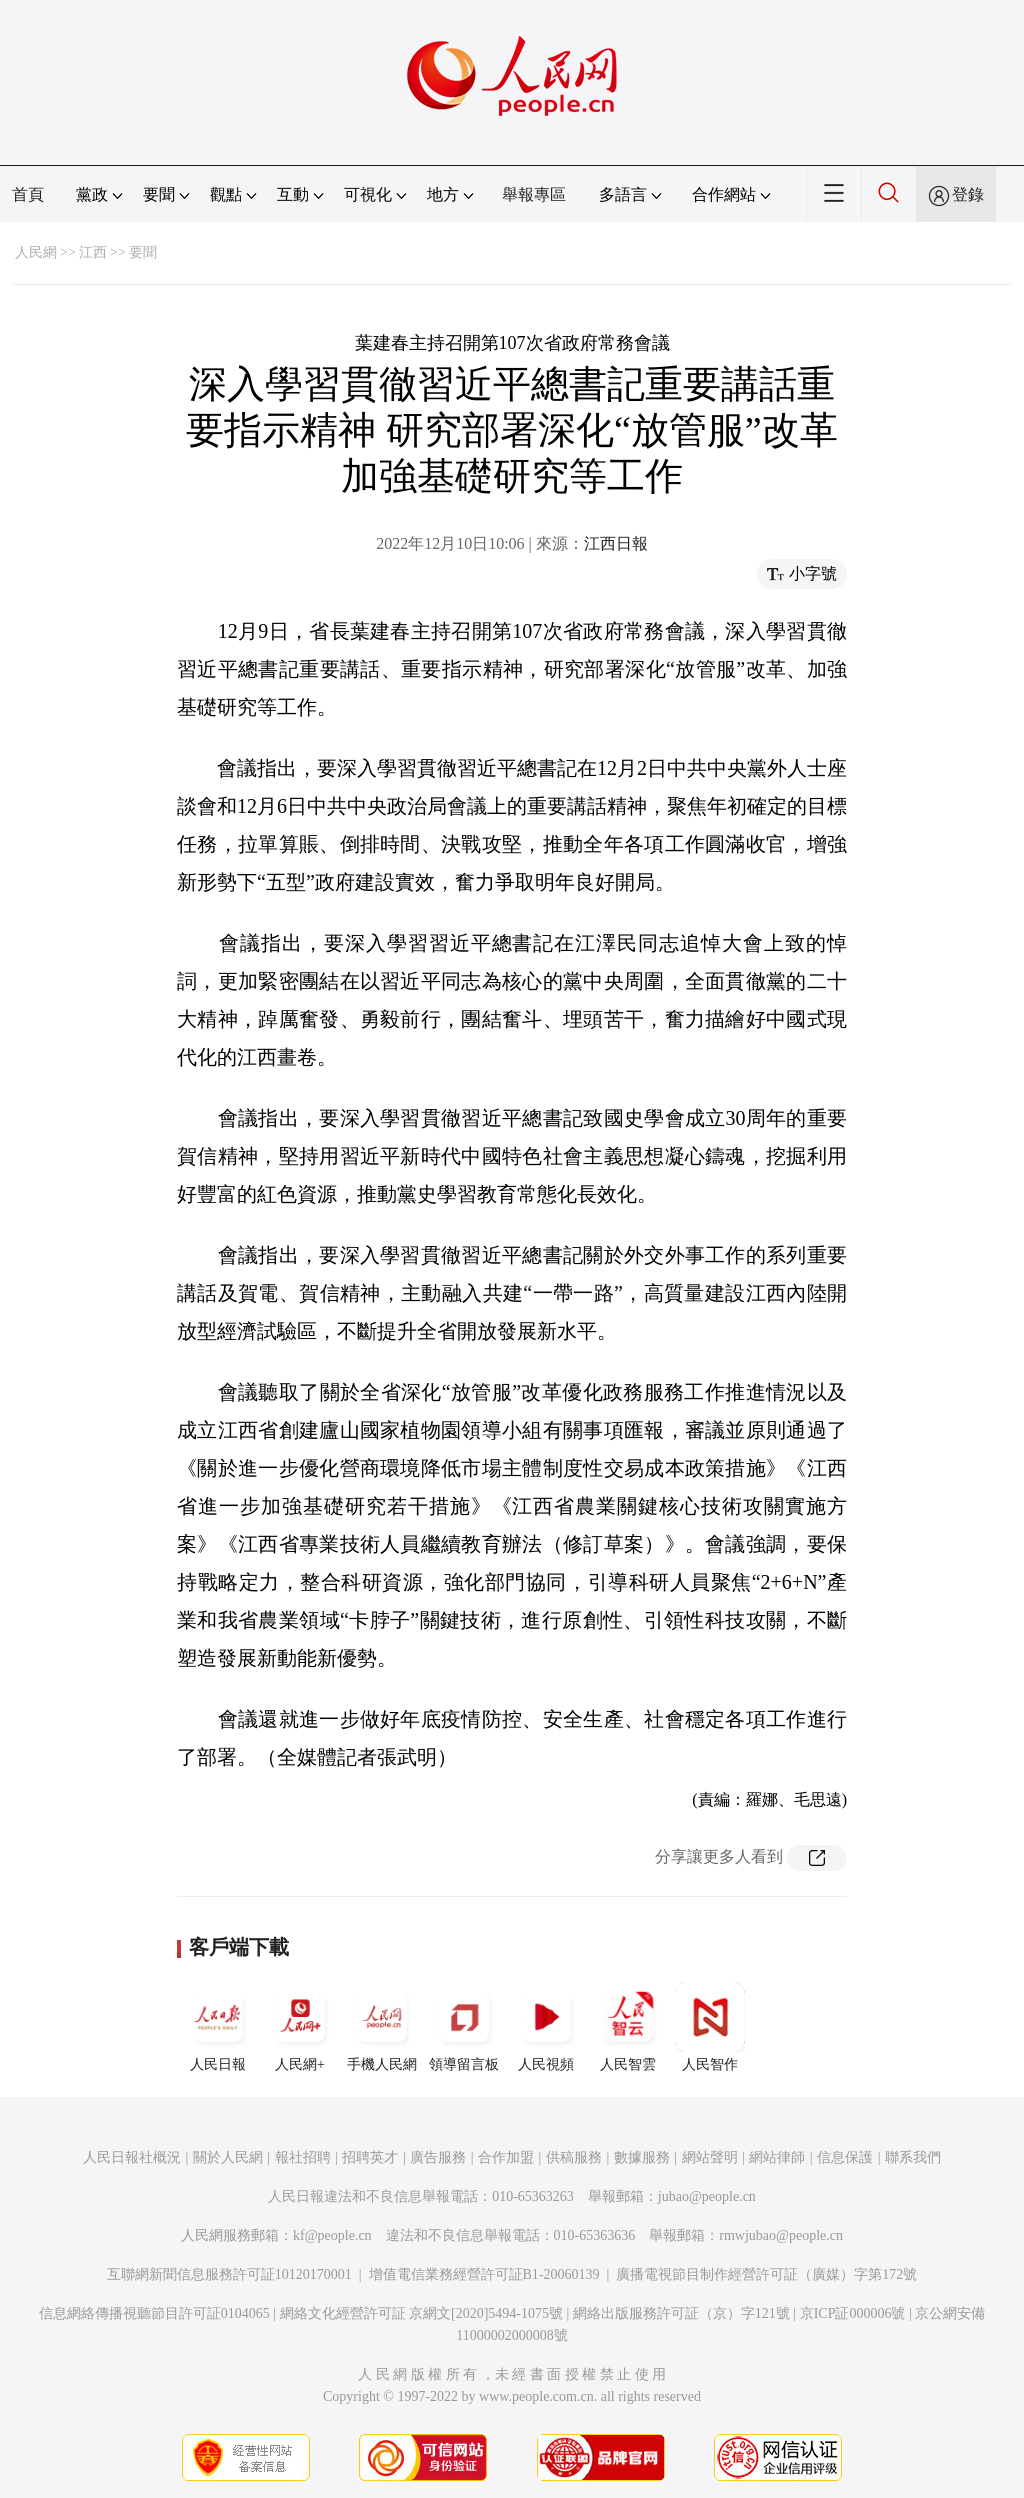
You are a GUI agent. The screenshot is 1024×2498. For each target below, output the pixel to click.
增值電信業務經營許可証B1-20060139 (484, 2274)
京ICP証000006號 (853, 2313)
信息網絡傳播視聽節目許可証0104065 (154, 2313)
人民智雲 (628, 2027)
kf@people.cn (332, 2235)
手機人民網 (382, 2027)
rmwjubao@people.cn (781, 2235)
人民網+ (300, 2027)
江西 (93, 252)
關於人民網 (228, 2157)
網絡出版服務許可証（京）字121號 (681, 2313)
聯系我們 (913, 2157)
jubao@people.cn (707, 2196)
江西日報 (616, 543)
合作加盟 (506, 2157)
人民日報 (218, 2027)
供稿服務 (574, 2157)
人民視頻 (546, 2027)
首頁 (28, 194)
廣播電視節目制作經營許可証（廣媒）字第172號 (766, 2274)
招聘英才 (370, 2157)
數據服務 (642, 2157)
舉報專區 (534, 194)
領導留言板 (464, 2027)
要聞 (143, 252)
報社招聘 (303, 2157)
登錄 (968, 194)
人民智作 (710, 2027)
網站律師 (777, 2157)
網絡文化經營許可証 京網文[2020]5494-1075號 (422, 2313)
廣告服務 (438, 2157)
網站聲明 (710, 2157)
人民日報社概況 (132, 2157)
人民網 (36, 252)
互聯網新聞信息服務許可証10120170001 (229, 2274)
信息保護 (845, 2157)
